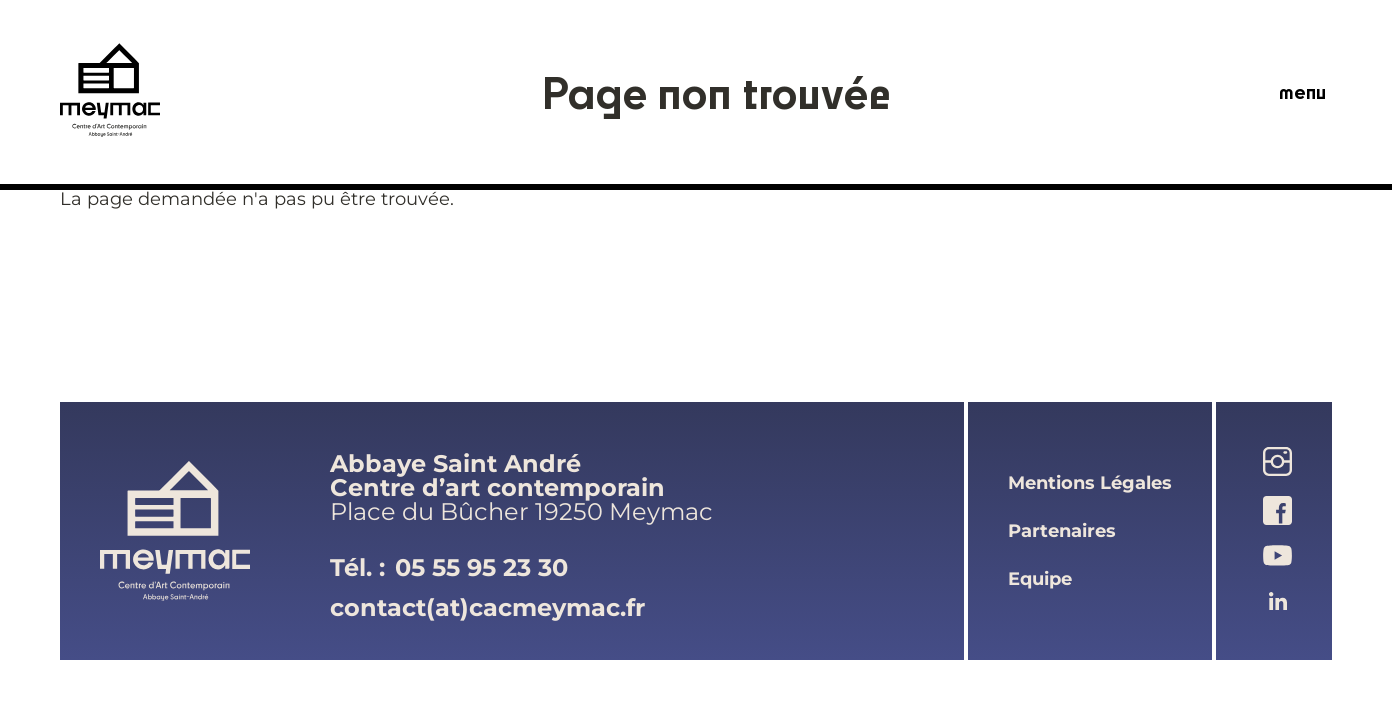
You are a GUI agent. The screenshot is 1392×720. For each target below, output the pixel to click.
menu (1302, 92)
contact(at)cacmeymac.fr (487, 607)
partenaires (1062, 531)
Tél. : (449, 568)
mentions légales (1090, 483)
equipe (1040, 579)
